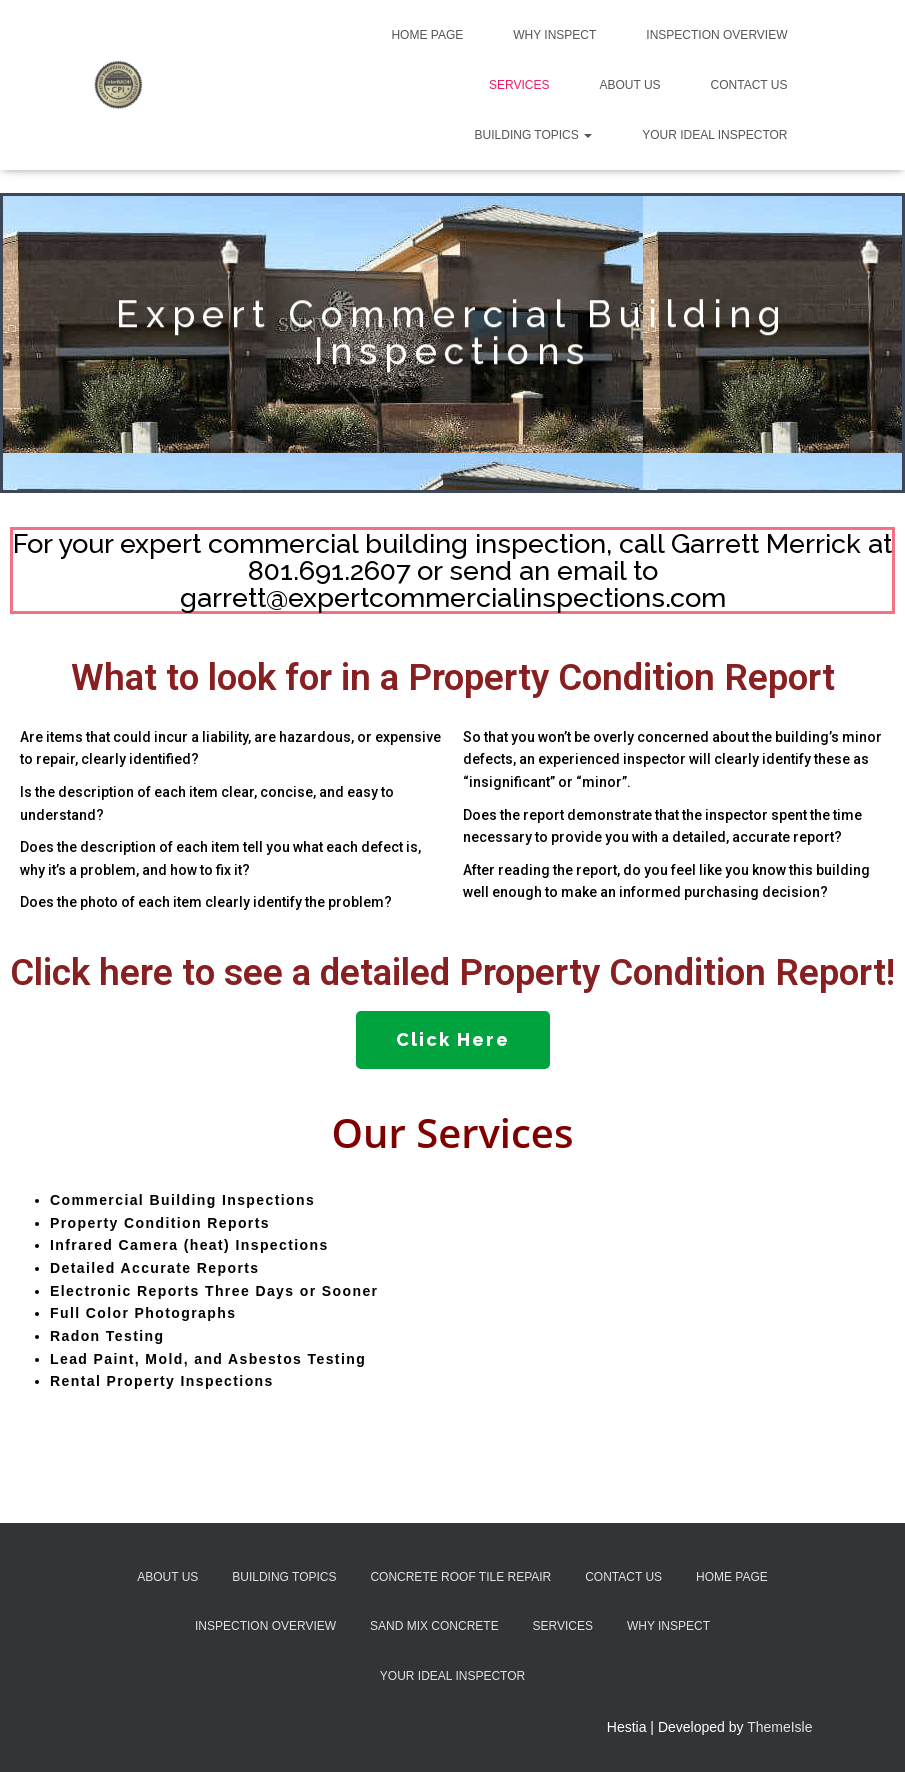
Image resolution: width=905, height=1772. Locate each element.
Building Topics (534, 135)
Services (519, 85)
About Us (629, 85)
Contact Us (749, 85)
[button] (453, 1040)
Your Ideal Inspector (714, 135)
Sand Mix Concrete (434, 1626)
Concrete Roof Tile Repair (460, 1577)
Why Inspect (554, 35)
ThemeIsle (779, 1727)
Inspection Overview (716, 35)
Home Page (427, 35)
